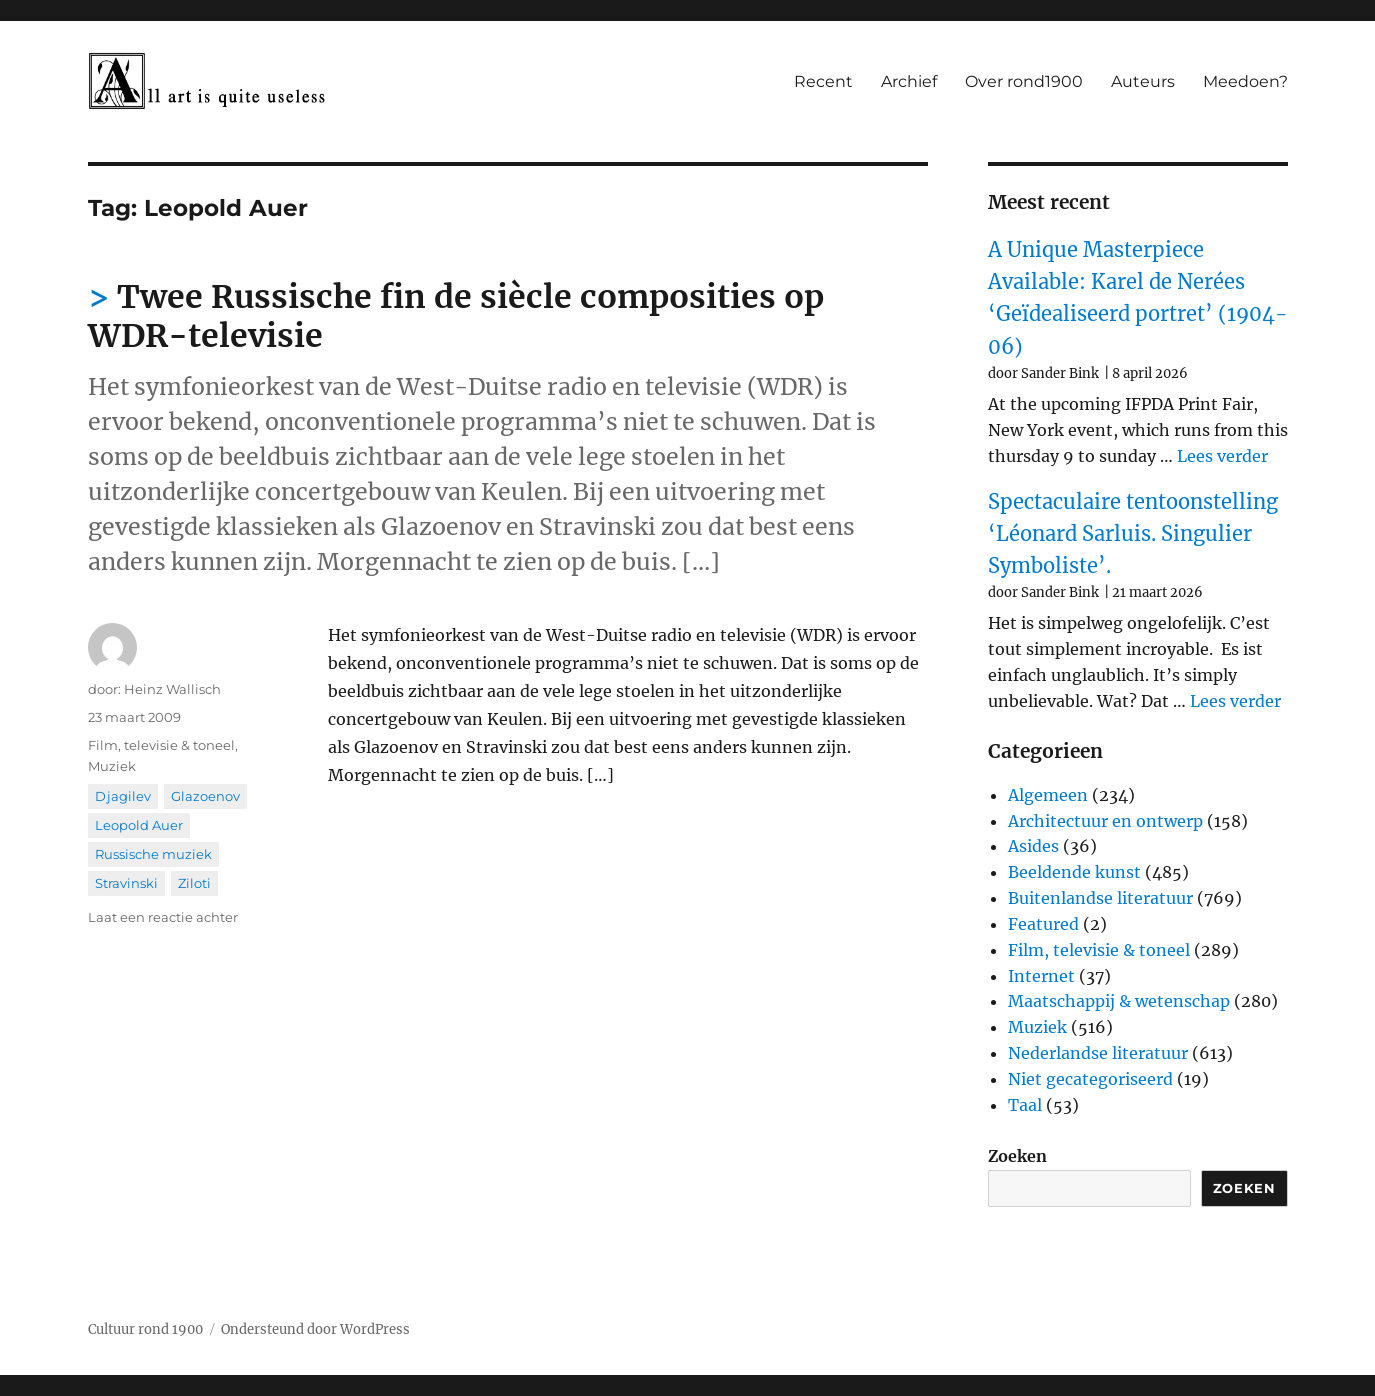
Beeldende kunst (1074, 872)
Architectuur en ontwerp (1105, 821)
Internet (1041, 976)
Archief (909, 81)
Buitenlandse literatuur (1100, 898)
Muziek (112, 766)
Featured (1043, 924)
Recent (823, 81)
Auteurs (1143, 81)
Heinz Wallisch (172, 689)
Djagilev (123, 796)
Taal (1025, 1105)
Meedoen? (1245, 81)
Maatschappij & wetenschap (1119, 1001)
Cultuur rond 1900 (145, 1329)
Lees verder (1222, 456)
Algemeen (1048, 795)
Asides (1033, 846)
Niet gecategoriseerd (1090, 1079)
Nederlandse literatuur (1098, 1053)
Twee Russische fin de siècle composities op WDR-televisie (456, 316)
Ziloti (194, 883)
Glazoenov (205, 796)
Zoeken (1017, 1156)
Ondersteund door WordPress (315, 1329)
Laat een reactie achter (163, 917)
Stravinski (126, 883)
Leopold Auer (139, 825)
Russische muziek (153, 854)
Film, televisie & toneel (161, 745)
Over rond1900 (1024, 81)
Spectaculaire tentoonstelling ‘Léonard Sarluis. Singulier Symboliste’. (1133, 534)
